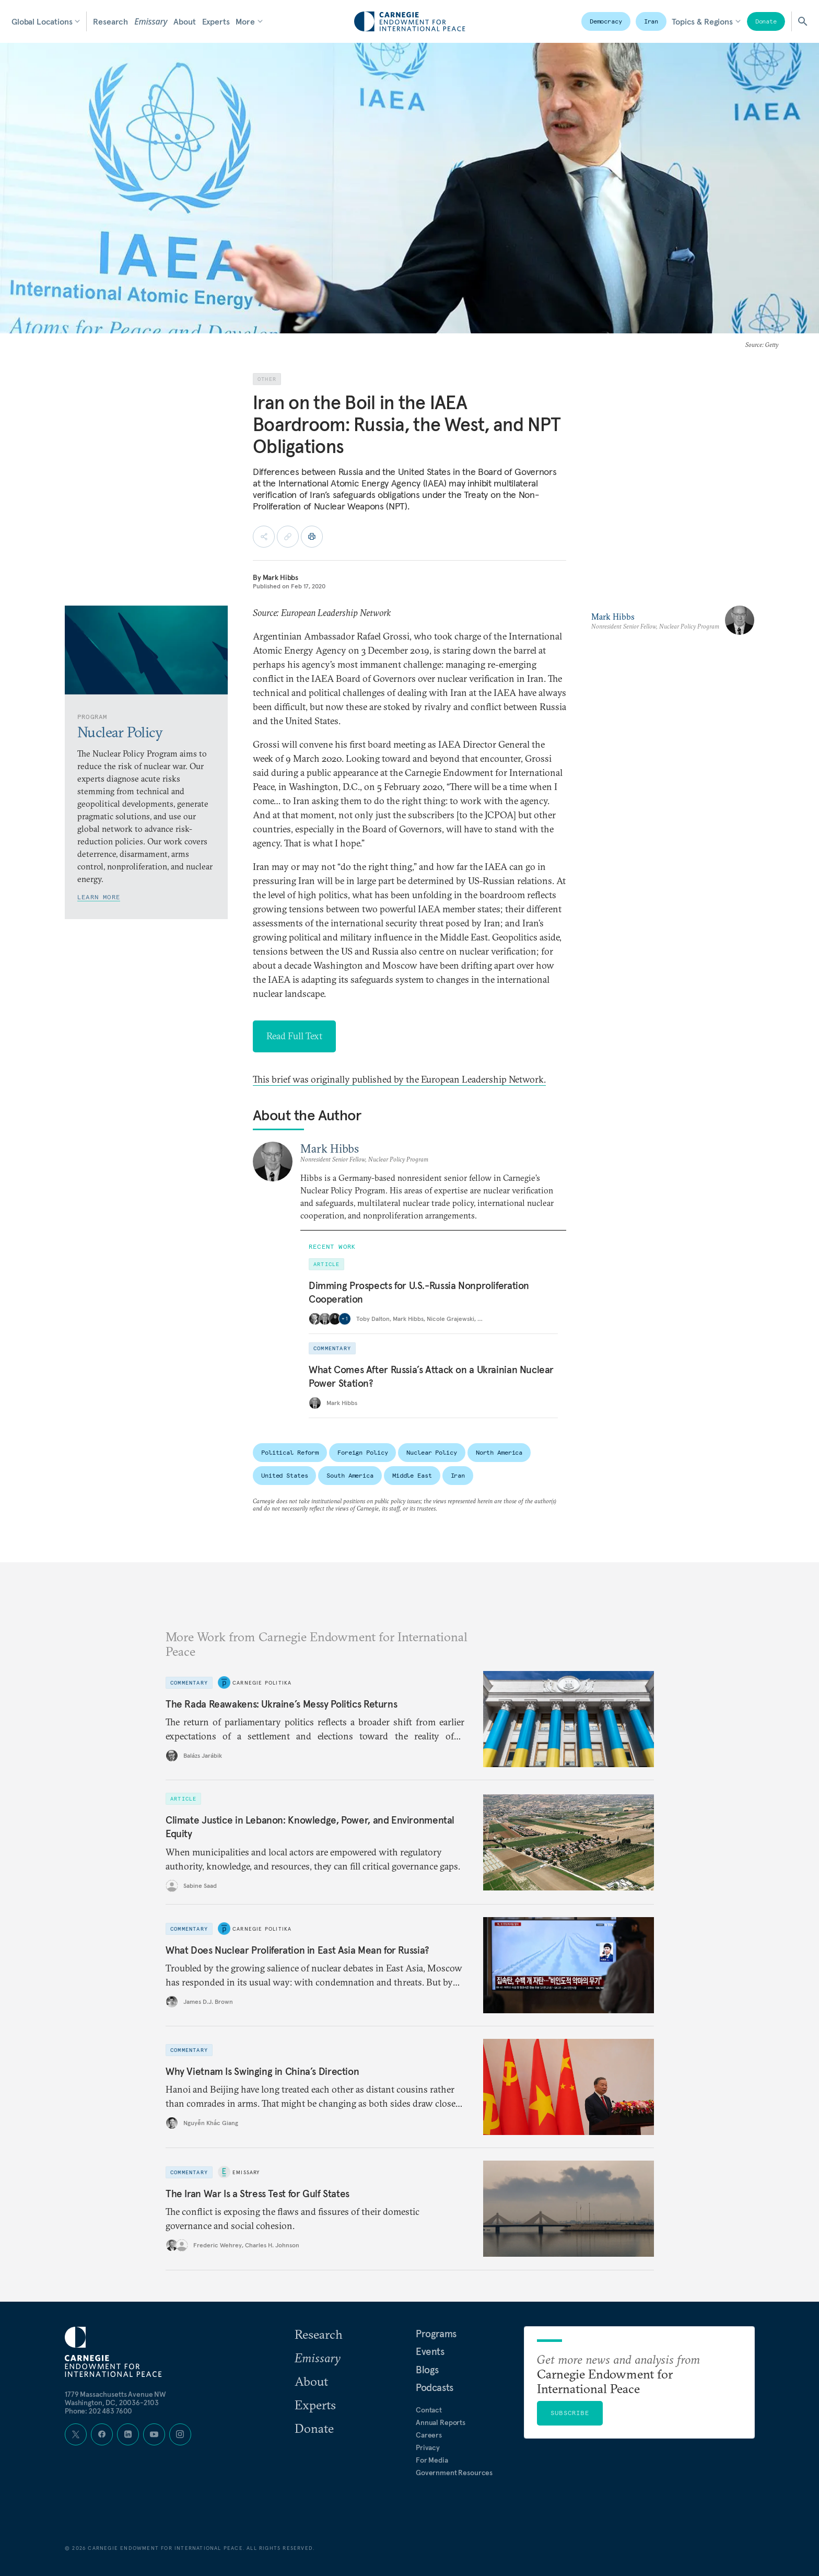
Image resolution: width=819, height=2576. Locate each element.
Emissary (150, 21)
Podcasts (434, 2387)
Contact (429, 2410)
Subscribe (570, 2413)
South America (349, 1475)
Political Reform (290, 1452)
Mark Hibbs (281, 577)
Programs (436, 2333)
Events (430, 2351)
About (184, 21)
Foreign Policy (362, 1452)
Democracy (606, 21)
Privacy (428, 2447)
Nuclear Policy (431, 1452)
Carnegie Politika (261, 1682)
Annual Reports (440, 2422)
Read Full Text (294, 1036)
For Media (432, 2460)
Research (110, 21)
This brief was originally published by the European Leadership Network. (399, 1079)
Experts (216, 21)
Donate (766, 21)
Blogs (427, 2369)
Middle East (412, 1475)
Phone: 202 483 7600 (98, 2411)
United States (284, 1475)
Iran (651, 21)
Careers (429, 2435)
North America (499, 1452)
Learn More (98, 897)
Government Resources (454, 2472)
